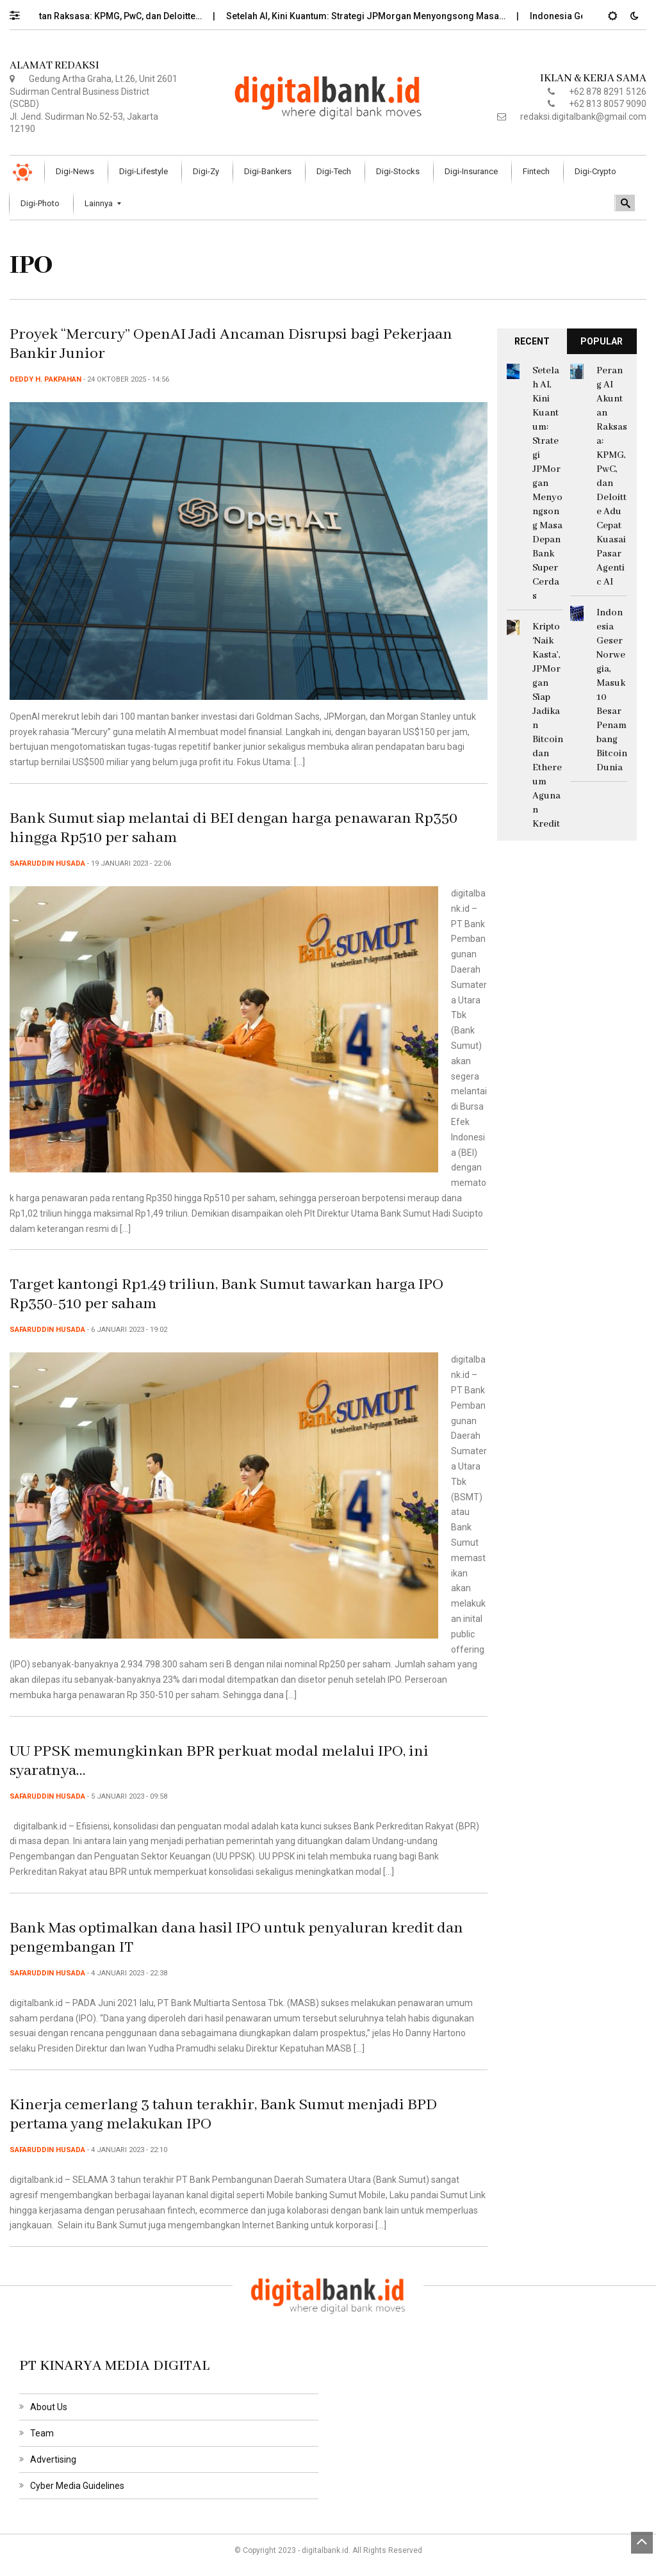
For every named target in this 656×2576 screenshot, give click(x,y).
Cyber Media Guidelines (77, 2486)
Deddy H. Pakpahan (45, 379)
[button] (21, 12)
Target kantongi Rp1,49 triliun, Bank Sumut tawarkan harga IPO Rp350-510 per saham (226, 1294)
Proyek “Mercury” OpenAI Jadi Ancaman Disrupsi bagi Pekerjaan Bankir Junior (231, 344)
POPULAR (601, 341)
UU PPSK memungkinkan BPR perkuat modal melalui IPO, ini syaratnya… (219, 1761)
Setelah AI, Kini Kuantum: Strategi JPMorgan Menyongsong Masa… (375, 16)
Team (42, 2433)
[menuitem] (76, 172)
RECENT (532, 341)
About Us (48, 2407)
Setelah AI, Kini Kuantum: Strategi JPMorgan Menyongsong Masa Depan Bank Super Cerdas (547, 483)
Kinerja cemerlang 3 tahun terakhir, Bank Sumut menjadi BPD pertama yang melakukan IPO (223, 2114)
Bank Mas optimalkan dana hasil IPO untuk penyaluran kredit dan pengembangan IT (236, 1937)
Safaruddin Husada (47, 863)
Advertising (53, 2459)
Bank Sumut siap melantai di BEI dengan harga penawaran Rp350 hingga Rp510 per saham (233, 828)
